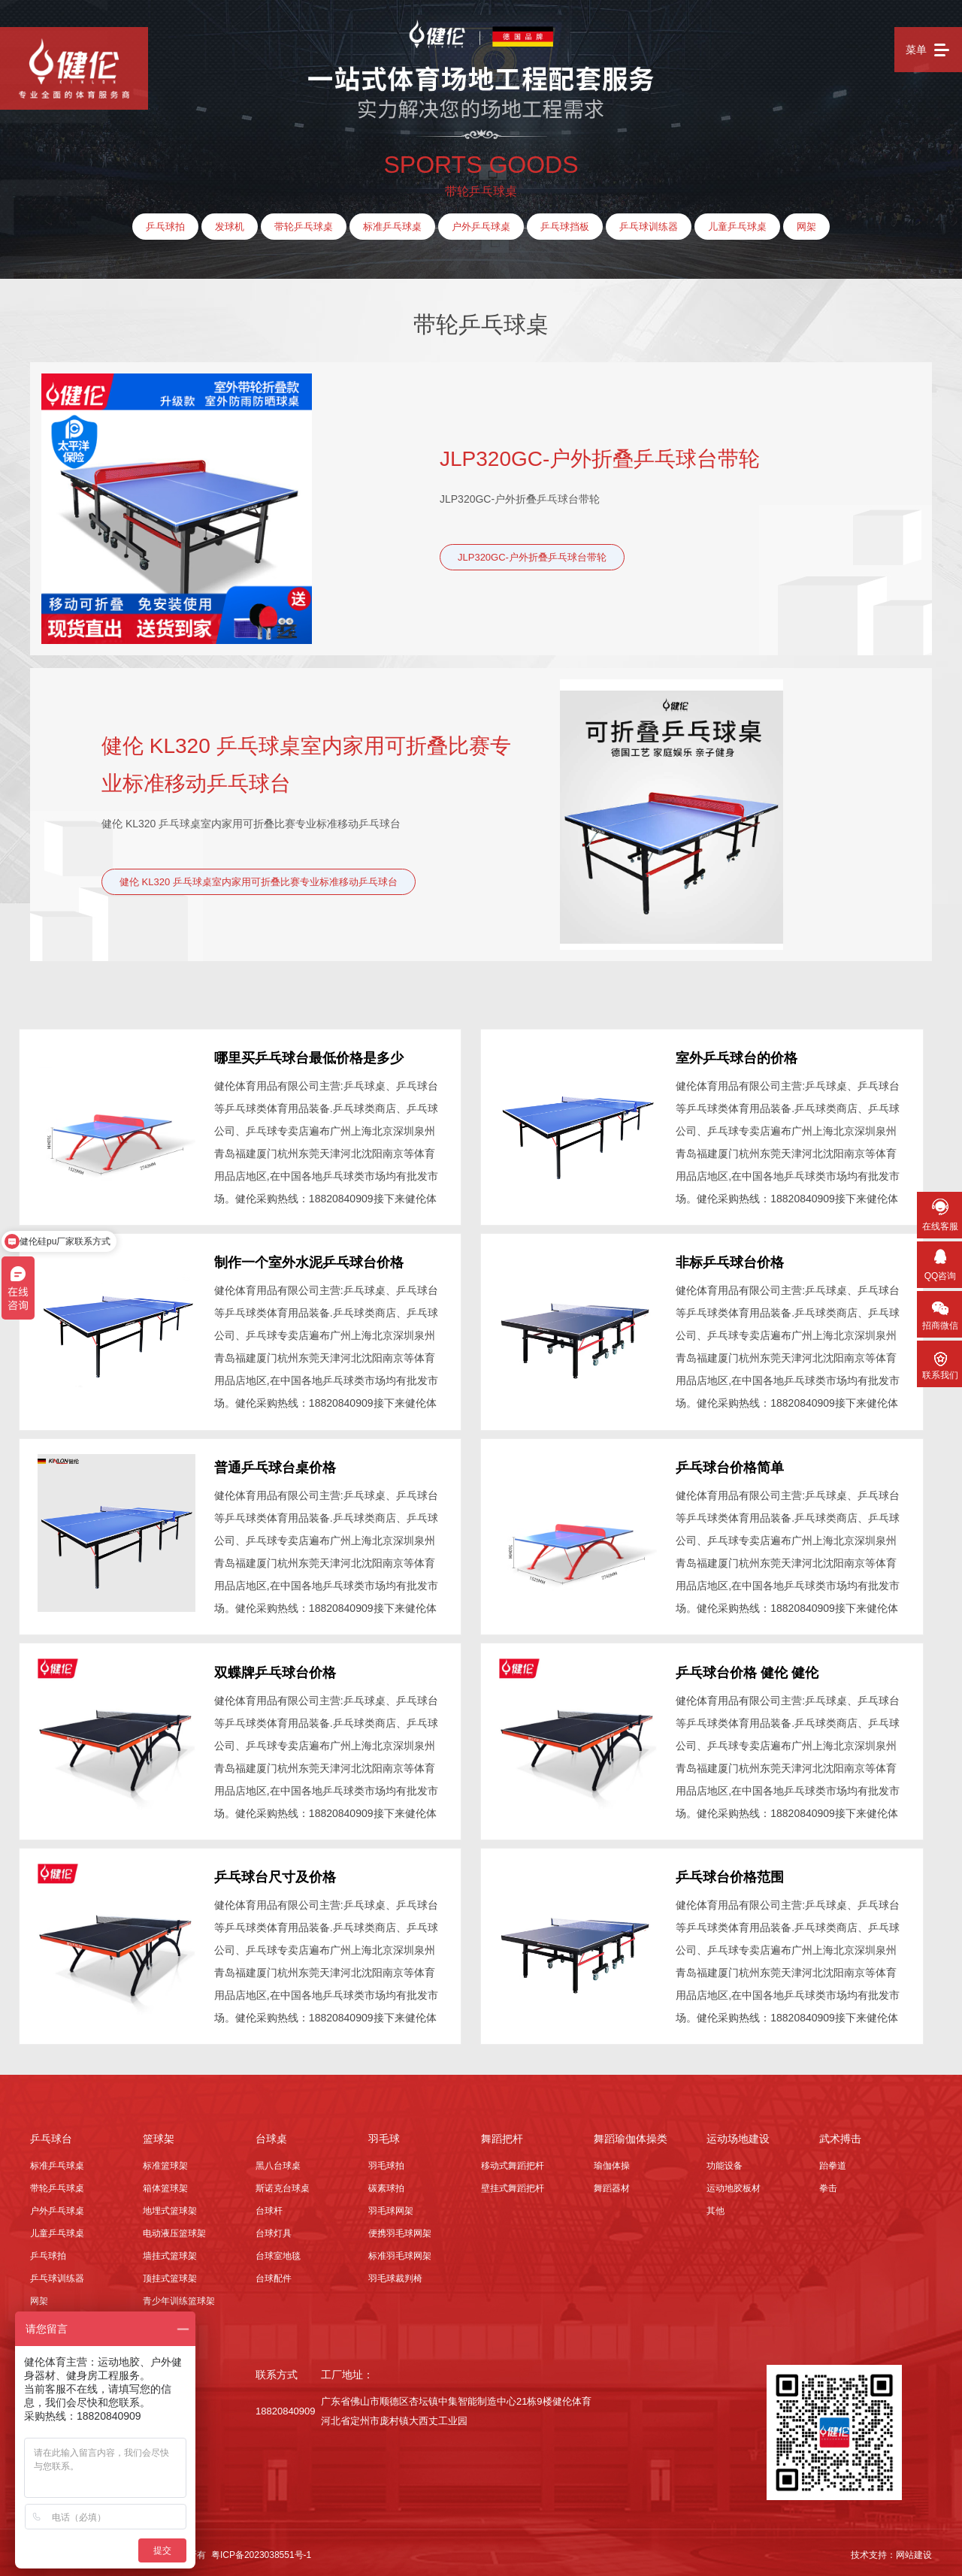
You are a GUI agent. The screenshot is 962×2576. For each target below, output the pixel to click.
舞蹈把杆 (502, 2133)
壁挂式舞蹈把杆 (512, 2183)
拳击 (828, 2183)
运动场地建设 (738, 2133)
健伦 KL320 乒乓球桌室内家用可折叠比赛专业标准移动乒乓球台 (306, 764)
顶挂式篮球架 (170, 2273)
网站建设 (914, 2549)
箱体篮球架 (165, 2183)
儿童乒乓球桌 (737, 226)
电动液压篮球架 (174, 2228)
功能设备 (724, 2160)
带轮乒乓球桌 (303, 226)
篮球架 (158, 2133)
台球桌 (271, 2133)
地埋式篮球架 (170, 2205)
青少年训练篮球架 (179, 2295)
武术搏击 (840, 2133)
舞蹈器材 (612, 2183)
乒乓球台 (51, 2133)
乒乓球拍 (165, 226)
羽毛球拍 (386, 2160)
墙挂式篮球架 (170, 2250)
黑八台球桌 (278, 2160)
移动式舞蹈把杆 (512, 2160)
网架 (806, 226)
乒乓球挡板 (564, 226)
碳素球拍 (386, 2183)
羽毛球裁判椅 (395, 2273)
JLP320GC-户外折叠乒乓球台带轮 (600, 458)
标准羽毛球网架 (399, 2250)
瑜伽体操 (612, 2160)
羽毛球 (384, 2133)
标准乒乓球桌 (392, 226)
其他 (715, 2205)
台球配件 (274, 2273)
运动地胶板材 (733, 2183)
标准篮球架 (165, 2160)
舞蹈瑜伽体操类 (630, 2133)
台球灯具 (274, 2228)
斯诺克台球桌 (283, 2183)
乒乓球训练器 (648, 226)
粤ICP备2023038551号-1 (261, 2549)
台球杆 (269, 2205)
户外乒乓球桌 (481, 226)
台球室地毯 (278, 2250)
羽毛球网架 (390, 2205)
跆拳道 (832, 2160)
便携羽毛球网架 (399, 2228)
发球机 (229, 226)
